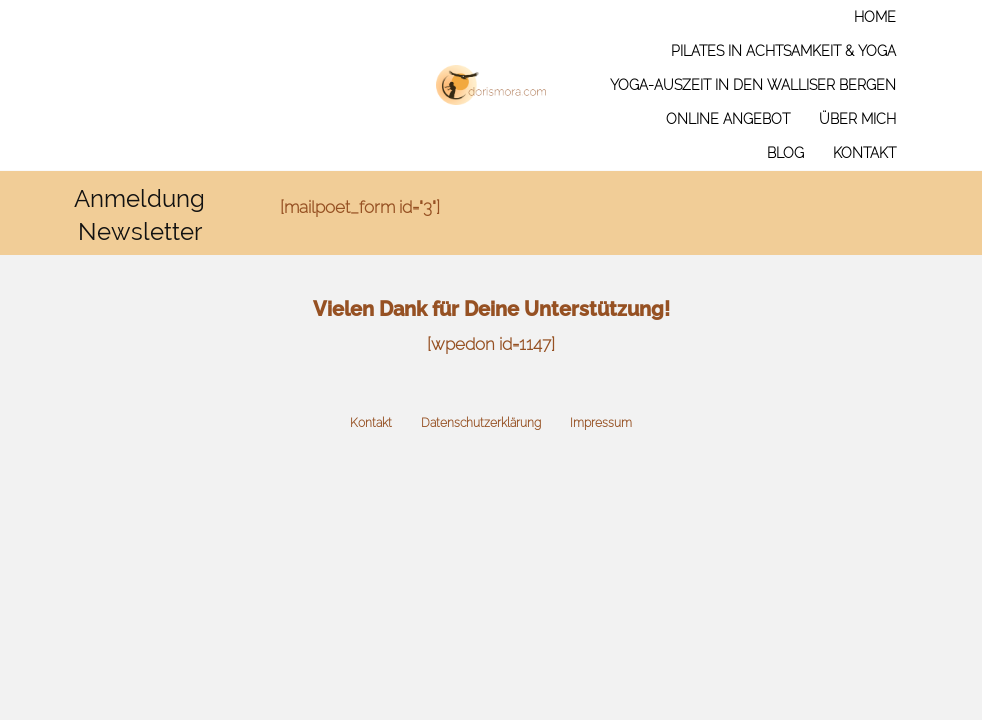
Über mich (857, 119)
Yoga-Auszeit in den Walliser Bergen (753, 85)
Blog (785, 153)
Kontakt (864, 153)
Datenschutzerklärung (481, 423)
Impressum (601, 423)
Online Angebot (728, 119)
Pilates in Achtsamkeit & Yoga (783, 51)
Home (875, 17)
